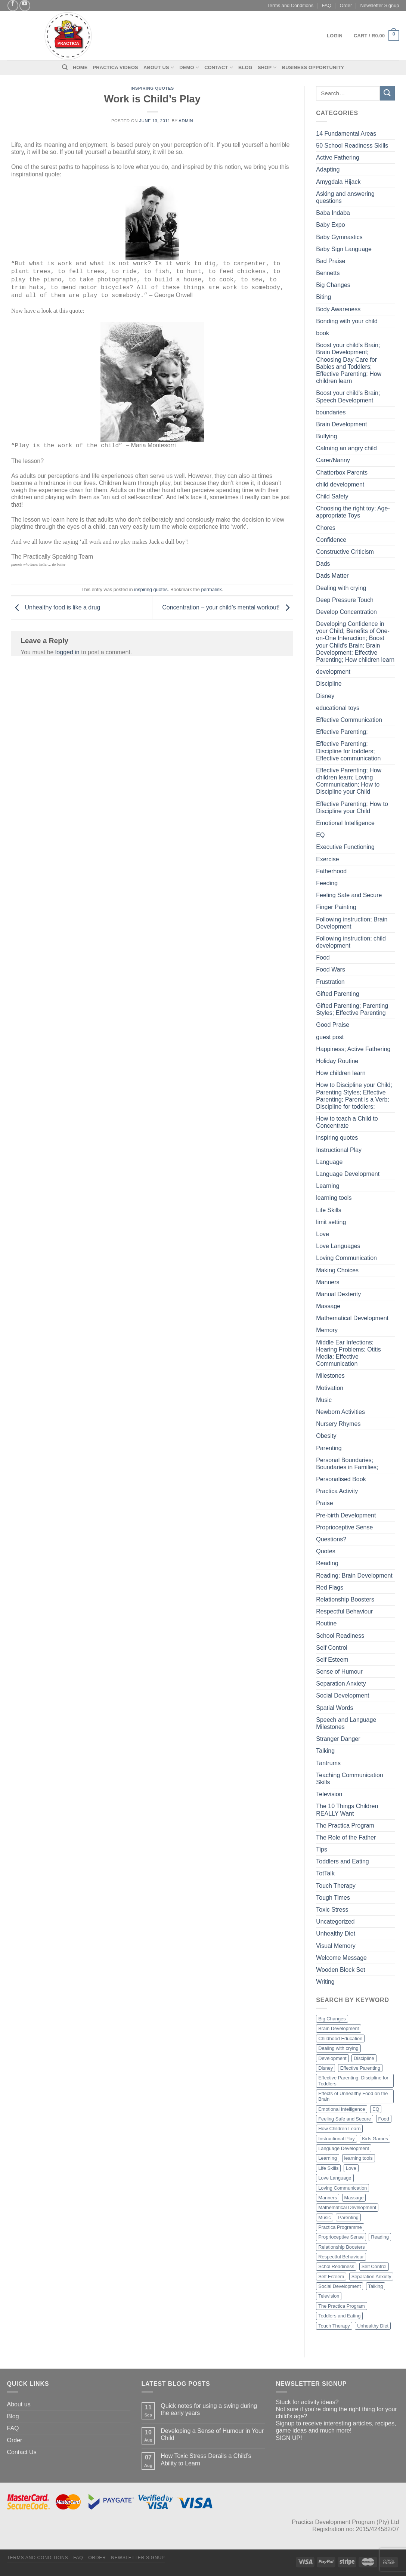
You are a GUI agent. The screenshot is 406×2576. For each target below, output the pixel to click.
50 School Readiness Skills (352, 145)
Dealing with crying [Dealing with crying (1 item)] (338, 2048)
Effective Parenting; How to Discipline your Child (352, 807)
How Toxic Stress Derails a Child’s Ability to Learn (206, 2459)
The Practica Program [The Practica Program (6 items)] (341, 2306)
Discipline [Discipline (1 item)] (364, 2058)
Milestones (330, 1375)
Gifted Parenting (337, 994)
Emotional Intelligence (345, 823)
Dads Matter (332, 575)
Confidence (331, 540)
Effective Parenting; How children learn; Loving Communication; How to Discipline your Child (348, 781)
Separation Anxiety (341, 1683)
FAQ (327, 5)
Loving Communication (346, 1258)
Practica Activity (337, 1491)
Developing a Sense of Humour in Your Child (212, 2434)
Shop (267, 67)
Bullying (326, 436)
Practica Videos (115, 67)
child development (340, 484)
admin (186, 120)
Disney (325, 696)
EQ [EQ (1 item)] (375, 2109)
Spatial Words (334, 1708)
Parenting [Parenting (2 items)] (348, 2217)
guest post (330, 1037)
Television (329, 1794)
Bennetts (328, 273)
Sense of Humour (339, 1671)
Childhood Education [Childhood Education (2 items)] (340, 2038)
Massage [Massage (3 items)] (354, 2197)
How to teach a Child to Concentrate (347, 1122)
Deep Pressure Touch (345, 600)
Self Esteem (332, 1659)
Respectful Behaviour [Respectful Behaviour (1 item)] (341, 2257)
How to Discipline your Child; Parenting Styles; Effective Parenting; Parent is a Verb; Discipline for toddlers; (354, 1096)
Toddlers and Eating (342, 1861)
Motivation (329, 1388)
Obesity (326, 1436)
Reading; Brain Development (354, 1575)
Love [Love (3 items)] (351, 2168)
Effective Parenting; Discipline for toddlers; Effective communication (348, 751)
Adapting (328, 169)
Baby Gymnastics (339, 237)
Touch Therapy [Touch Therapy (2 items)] (334, 2326)
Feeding (327, 883)
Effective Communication (349, 720)
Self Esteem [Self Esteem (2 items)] (331, 2276)
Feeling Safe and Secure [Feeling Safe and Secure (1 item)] (344, 2119)
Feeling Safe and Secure (349, 895)
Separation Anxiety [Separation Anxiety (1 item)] (371, 2276)
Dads (323, 563)
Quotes (325, 1551)
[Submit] (387, 93)
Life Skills (328, 1210)
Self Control (331, 1647)
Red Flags (329, 1587)
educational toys (337, 708)
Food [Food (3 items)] (383, 2119)
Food (322, 957)
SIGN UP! (289, 2438)
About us (19, 2404)
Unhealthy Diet (335, 1933)
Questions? (331, 1539)
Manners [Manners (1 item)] (327, 2197)
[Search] (65, 67)
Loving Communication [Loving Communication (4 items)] (342, 2188)
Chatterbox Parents (342, 472)
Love (322, 1234)
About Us (158, 67)
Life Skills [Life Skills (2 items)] (328, 2168)
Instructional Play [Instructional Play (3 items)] (336, 2138)
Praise (324, 1503)
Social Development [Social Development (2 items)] (339, 2286)
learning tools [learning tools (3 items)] (358, 2158)
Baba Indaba (333, 213)
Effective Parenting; (342, 732)
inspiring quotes (152, 88)
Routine (326, 1623)
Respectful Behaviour (344, 1611)
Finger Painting (336, 907)
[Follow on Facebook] (12, 5)
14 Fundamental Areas (346, 133)
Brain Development (341, 424)
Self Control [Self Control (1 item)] (374, 2266)
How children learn (341, 1073)
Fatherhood (331, 871)
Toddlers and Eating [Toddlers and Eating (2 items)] (339, 2316)
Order (346, 5)
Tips (321, 1849)
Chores (325, 528)
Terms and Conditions (290, 5)
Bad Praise (330, 261)
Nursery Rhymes (338, 1424)
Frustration (330, 982)
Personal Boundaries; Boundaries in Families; (347, 1463)
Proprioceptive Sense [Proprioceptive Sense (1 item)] (341, 2237)
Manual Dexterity (338, 1294)
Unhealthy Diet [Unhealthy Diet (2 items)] (372, 2326)
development (333, 671)
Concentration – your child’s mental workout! (227, 607)
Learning (327, 1186)
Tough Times (333, 1897)
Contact (218, 67)
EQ (320, 835)
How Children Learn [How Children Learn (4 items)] (339, 2128)
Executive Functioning (345, 847)
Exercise (327, 859)
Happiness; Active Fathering (353, 1049)
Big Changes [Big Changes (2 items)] (331, 2018)
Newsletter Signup (379, 5)
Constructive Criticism (345, 552)
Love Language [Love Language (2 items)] (334, 2178)
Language (329, 1162)
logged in (67, 652)
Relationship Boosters (345, 1599)
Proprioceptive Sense (344, 1527)
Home (80, 67)
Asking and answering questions (345, 197)
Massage (328, 1306)
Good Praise (332, 1025)
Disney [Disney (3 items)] (325, 2068)
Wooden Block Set (340, 1970)
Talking (325, 1751)
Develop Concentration (346, 612)
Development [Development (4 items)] (332, 2058)
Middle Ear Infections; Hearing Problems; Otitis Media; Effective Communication (348, 1353)
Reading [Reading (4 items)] (380, 2237)
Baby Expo (330, 225)
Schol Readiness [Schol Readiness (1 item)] (336, 2266)
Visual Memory (336, 1946)
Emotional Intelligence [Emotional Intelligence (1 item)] (341, 2109)
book (322, 333)
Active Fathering (337, 157)
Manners (327, 1282)
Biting (323, 297)
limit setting (331, 1222)
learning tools (333, 1198)
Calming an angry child (346, 448)
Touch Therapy (336, 1885)
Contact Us (22, 2452)
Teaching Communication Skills (349, 1778)
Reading (327, 1563)
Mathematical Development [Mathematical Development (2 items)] (347, 2207)
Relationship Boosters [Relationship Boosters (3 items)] (341, 2247)
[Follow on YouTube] (24, 5)
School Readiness (340, 1636)
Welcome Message (341, 1958)
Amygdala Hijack (338, 182)
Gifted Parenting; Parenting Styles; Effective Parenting (352, 1009)
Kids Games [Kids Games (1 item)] (375, 2138)
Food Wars (330, 969)
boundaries (330, 412)
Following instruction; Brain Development (351, 923)
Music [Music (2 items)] (324, 2217)
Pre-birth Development (346, 1515)
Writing (325, 1982)
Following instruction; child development (351, 942)
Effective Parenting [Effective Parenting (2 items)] (360, 2068)
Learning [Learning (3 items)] (327, 2158)
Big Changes (333, 285)
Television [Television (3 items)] (328, 2296)
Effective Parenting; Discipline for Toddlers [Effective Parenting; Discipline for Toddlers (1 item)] (353, 2080)
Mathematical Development (352, 1318)
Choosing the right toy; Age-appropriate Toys (353, 512)
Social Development (342, 1695)
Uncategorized (335, 1921)
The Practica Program (345, 1825)
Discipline (328, 683)
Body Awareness (338, 309)
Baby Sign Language (344, 249)
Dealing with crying (341, 588)
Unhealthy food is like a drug (55, 607)
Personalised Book (341, 1479)
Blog (245, 67)
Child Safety (332, 496)
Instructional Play (339, 1150)
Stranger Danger (338, 1739)
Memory (327, 1330)
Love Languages (338, 1246)
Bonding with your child (347, 321)
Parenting (329, 1448)
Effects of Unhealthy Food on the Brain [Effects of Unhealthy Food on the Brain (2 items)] (353, 2096)
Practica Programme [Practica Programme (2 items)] (340, 2227)
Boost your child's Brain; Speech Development (348, 396)
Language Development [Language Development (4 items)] (343, 2148)
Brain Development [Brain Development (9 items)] (338, 2028)
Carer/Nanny (333, 460)
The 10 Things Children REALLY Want (347, 1809)
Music (324, 1400)
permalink (211, 589)
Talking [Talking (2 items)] (375, 2286)
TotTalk (325, 1873)
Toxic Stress (332, 1909)
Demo (189, 67)
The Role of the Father (346, 1837)
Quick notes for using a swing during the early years (209, 2409)
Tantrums (328, 1763)
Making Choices (337, 1270)
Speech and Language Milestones (346, 1723)
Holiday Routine (337, 1061)
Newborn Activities (340, 1412)
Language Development (347, 1174)
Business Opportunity (313, 67)
